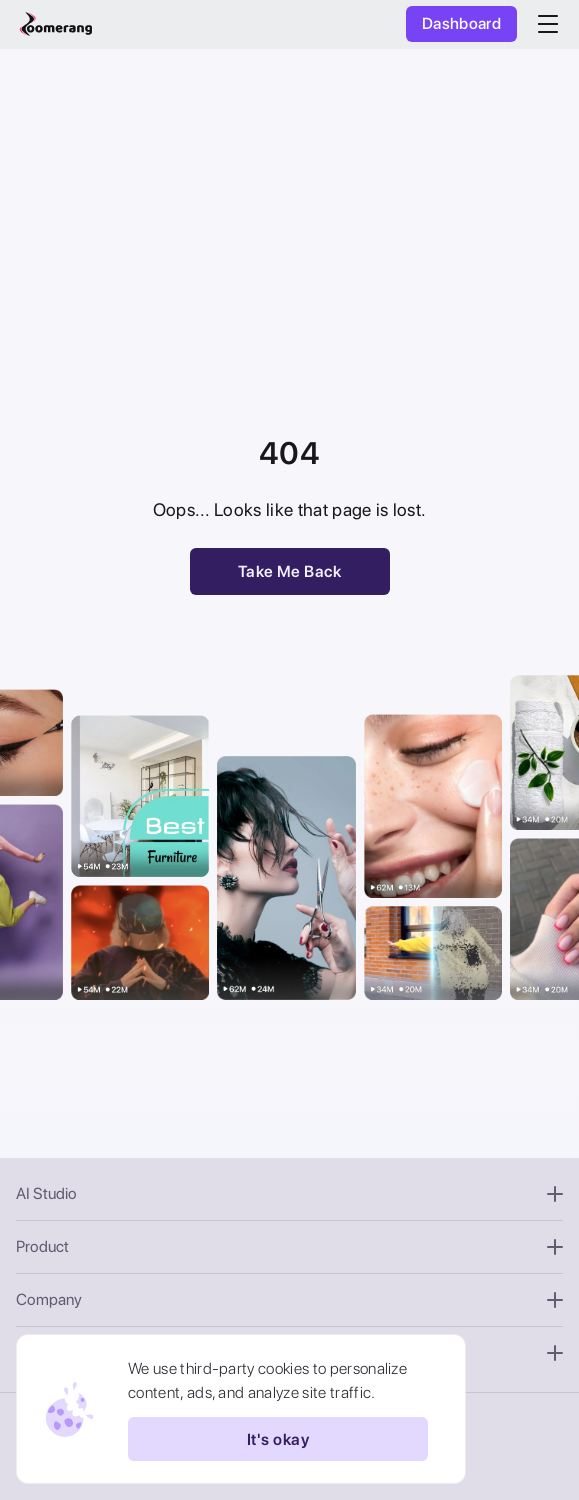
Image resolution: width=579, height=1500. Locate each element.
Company (289, 1299)
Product (289, 1246)
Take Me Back (290, 571)
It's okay (278, 1439)
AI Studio (289, 1193)
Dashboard (461, 23)
